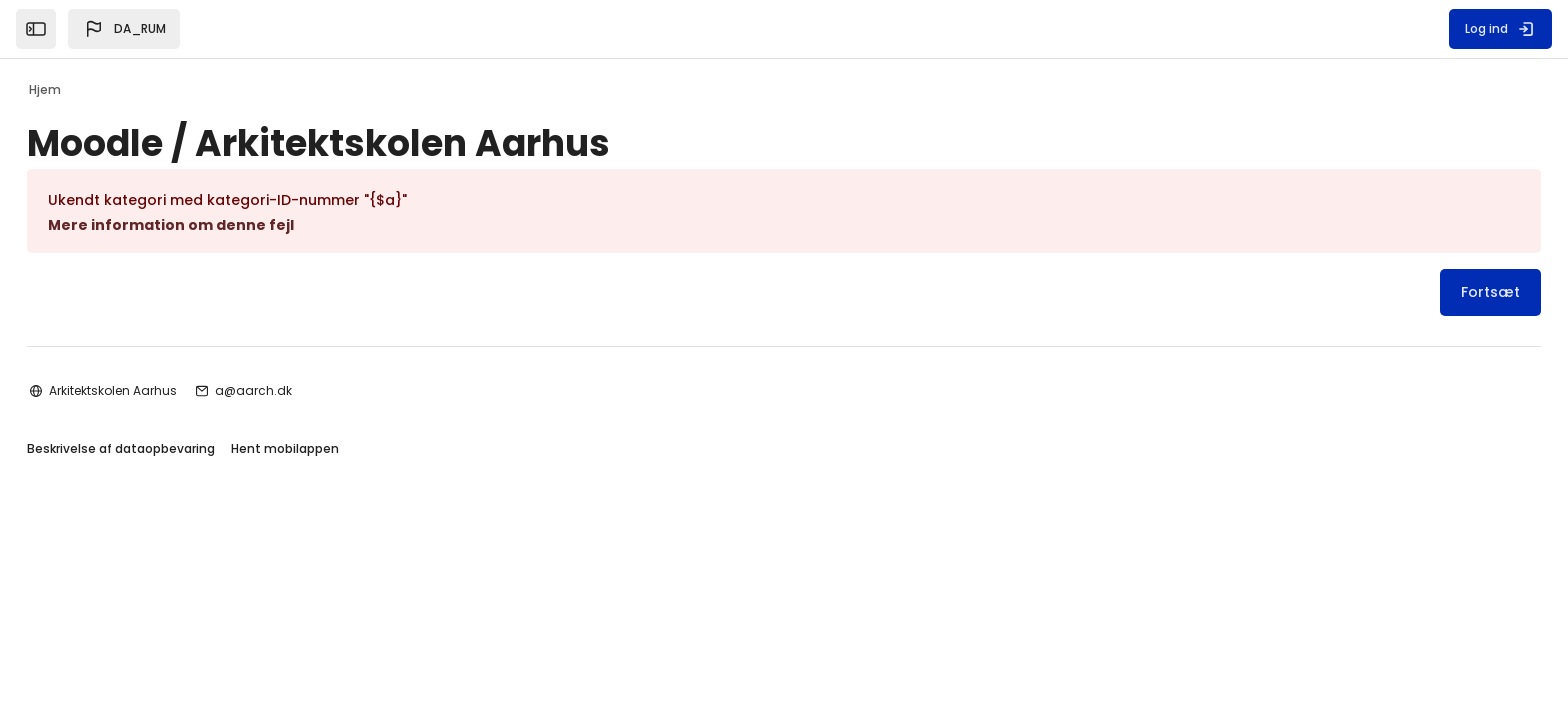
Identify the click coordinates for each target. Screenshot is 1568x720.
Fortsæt (1437, 292)
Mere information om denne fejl (224, 225)
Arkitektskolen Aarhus (166, 558)
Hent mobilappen (338, 618)
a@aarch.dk (306, 558)
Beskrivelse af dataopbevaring (174, 618)
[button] (124, 29)
